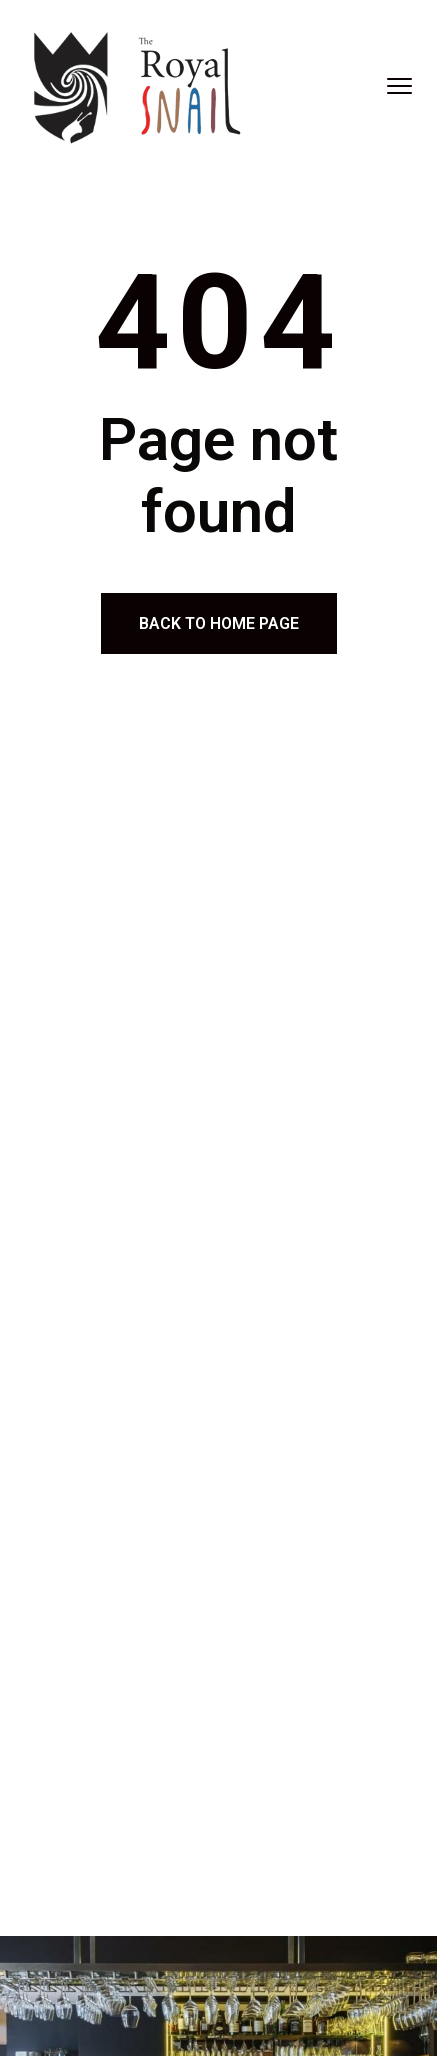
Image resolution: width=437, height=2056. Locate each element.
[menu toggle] (399, 85)
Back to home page (219, 623)
